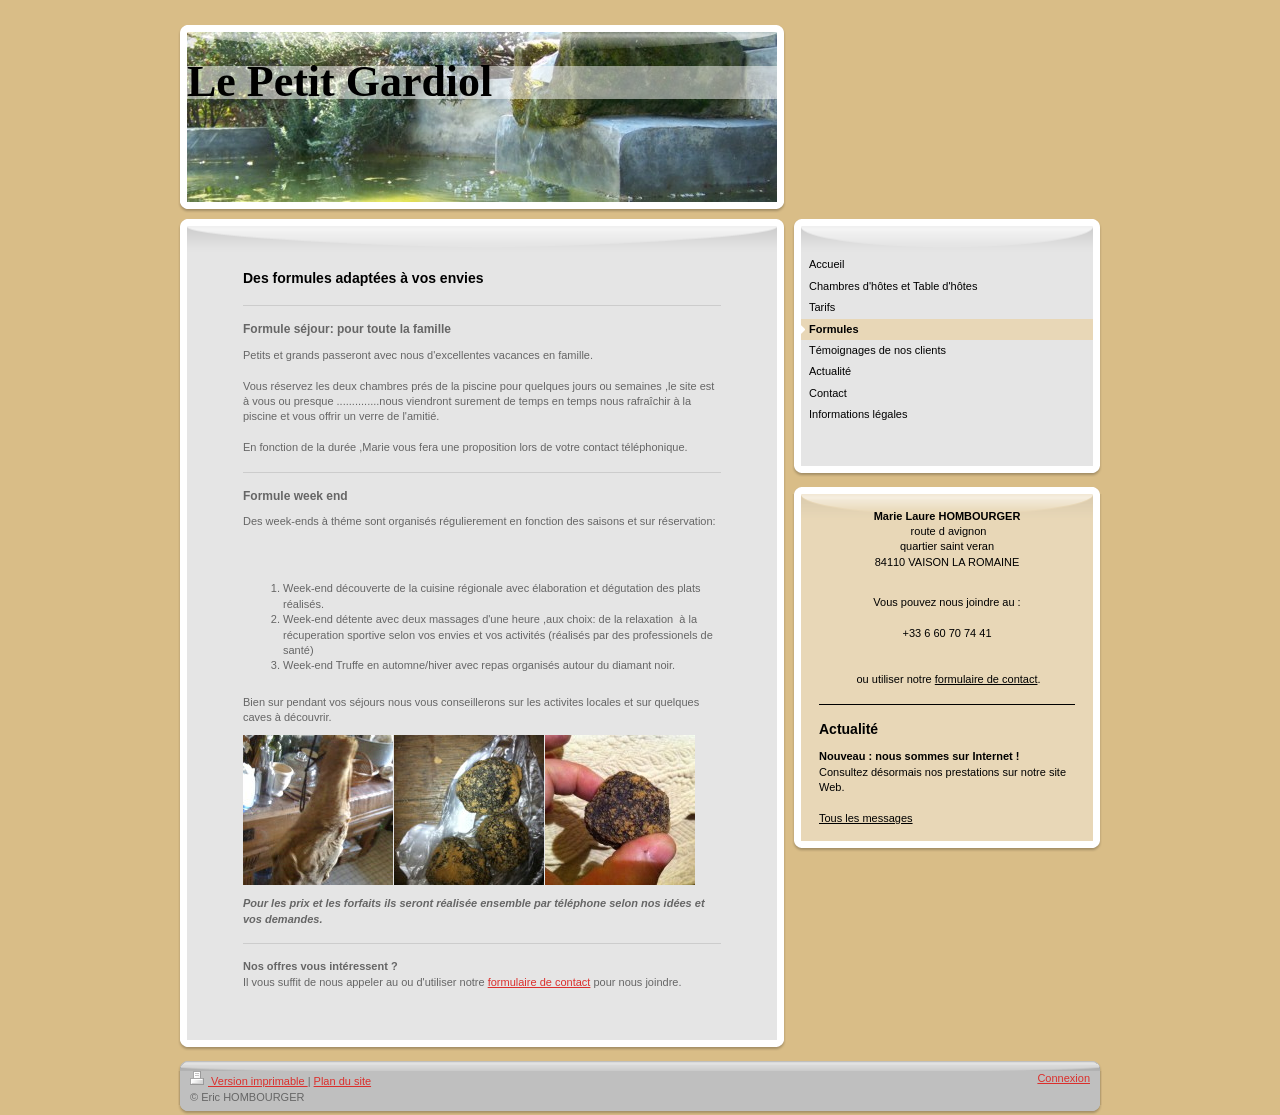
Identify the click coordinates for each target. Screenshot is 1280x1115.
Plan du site (342, 1081)
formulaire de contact (539, 982)
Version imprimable (249, 1081)
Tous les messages (866, 818)
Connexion (1063, 1078)
